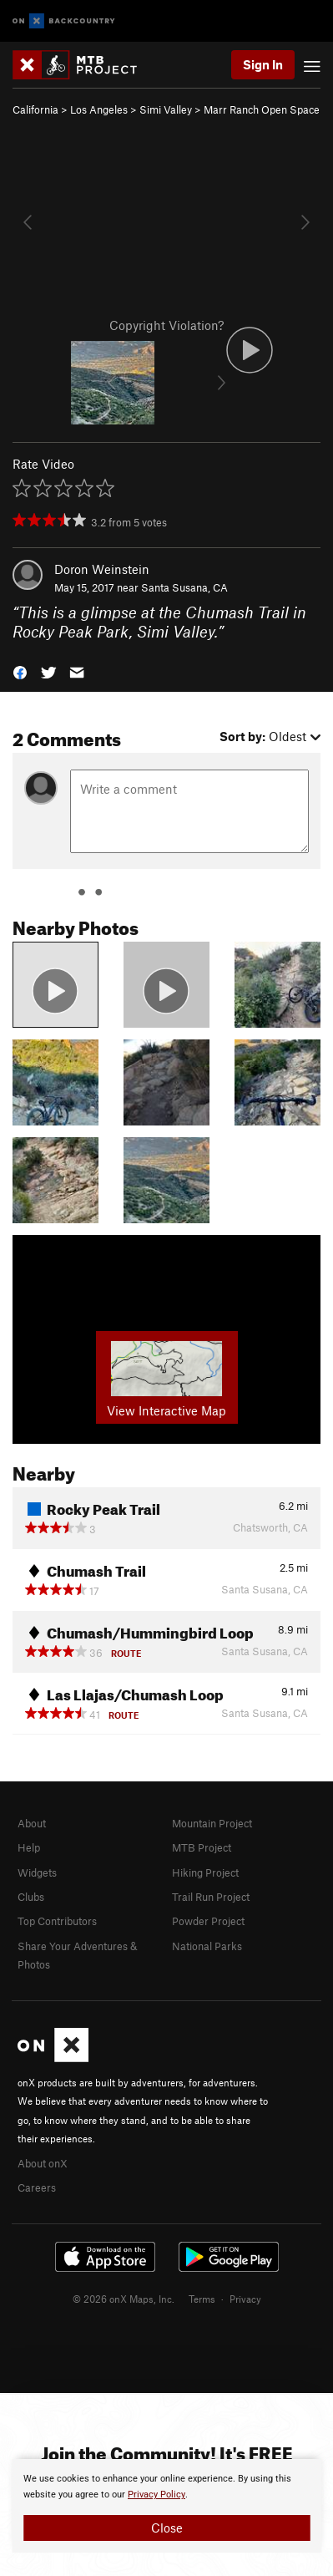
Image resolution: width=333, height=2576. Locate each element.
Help (29, 1847)
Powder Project (208, 1921)
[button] (20, 670)
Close (167, 2527)
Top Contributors (57, 1921)
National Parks (207, 1946)
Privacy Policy (156, 2494)
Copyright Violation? (166, 325)
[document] (166, 2506)
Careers (37, 2187)
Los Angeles (99, 109)
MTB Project (201, 1847)
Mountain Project (212, 1823)
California (35, 109)
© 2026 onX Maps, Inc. (123, 2298)
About (32, 1823)
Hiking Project (205, 1872)
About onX (43, 2163)
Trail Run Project (211, 1896)
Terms (202, 2298)
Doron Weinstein (101, 569)
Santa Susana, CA (184, 587)
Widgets (37, 1872)
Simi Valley (165, 109)
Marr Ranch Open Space (262, 109)
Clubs (31, 1896)
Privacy (245, 2298)
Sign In (263, 64)
